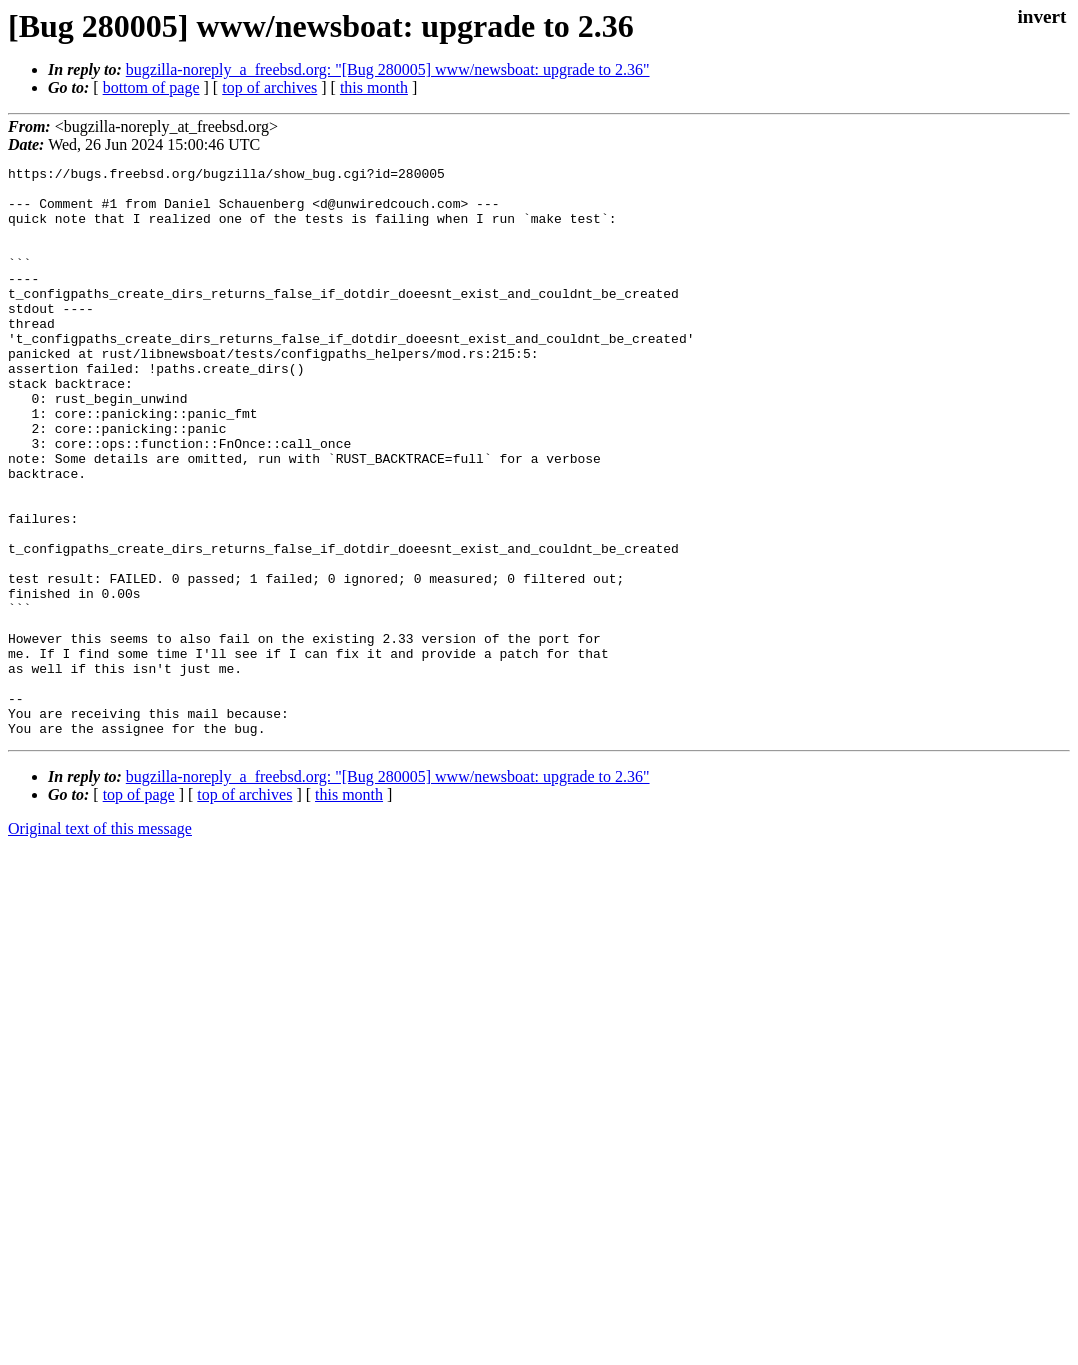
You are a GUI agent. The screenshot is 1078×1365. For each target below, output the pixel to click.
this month (374, 87)
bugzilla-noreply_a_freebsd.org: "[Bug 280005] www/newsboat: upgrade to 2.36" (388, 69)
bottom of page (151, 87)
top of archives (269, 87)
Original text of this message (100, 942)
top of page (139, 908)
